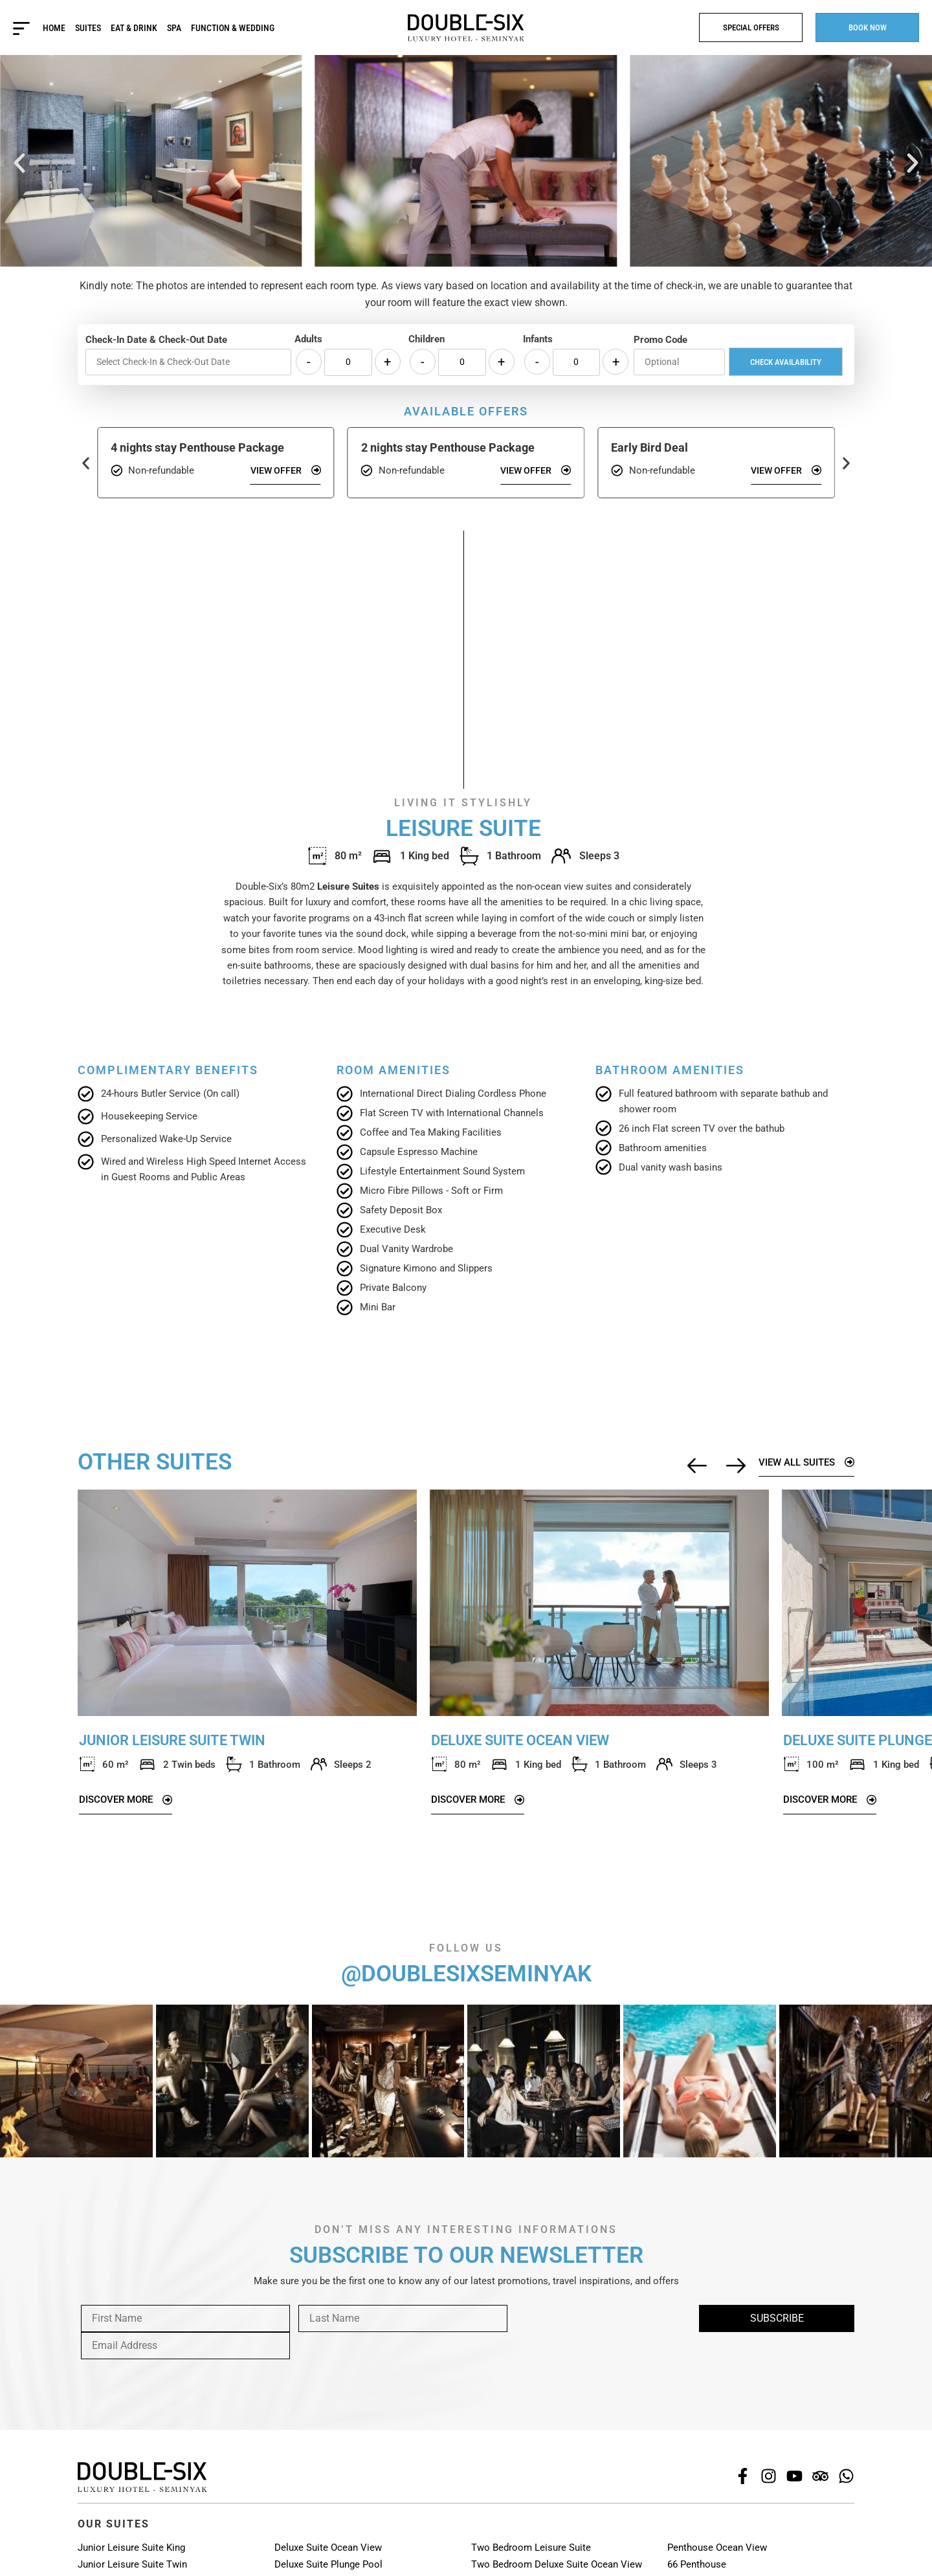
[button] (19, 163)
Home (54, 28)
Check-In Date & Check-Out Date (156, 340)
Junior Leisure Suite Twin (132, 2564)
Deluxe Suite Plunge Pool (328, 2564)
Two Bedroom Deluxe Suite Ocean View (556, 2564)
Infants (538, 339)
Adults (308, 339)
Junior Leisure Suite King (131, 2547)
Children (426, 339)
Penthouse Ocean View (717, 2547)
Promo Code (660, 340)
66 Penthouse (696, 2564)
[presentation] (176, 2356)
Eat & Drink (134, 28)
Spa (174, 28)
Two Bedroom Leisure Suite (531, 2547)
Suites (88, 28)
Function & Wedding (232, 28)
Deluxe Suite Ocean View (328, 2547)
